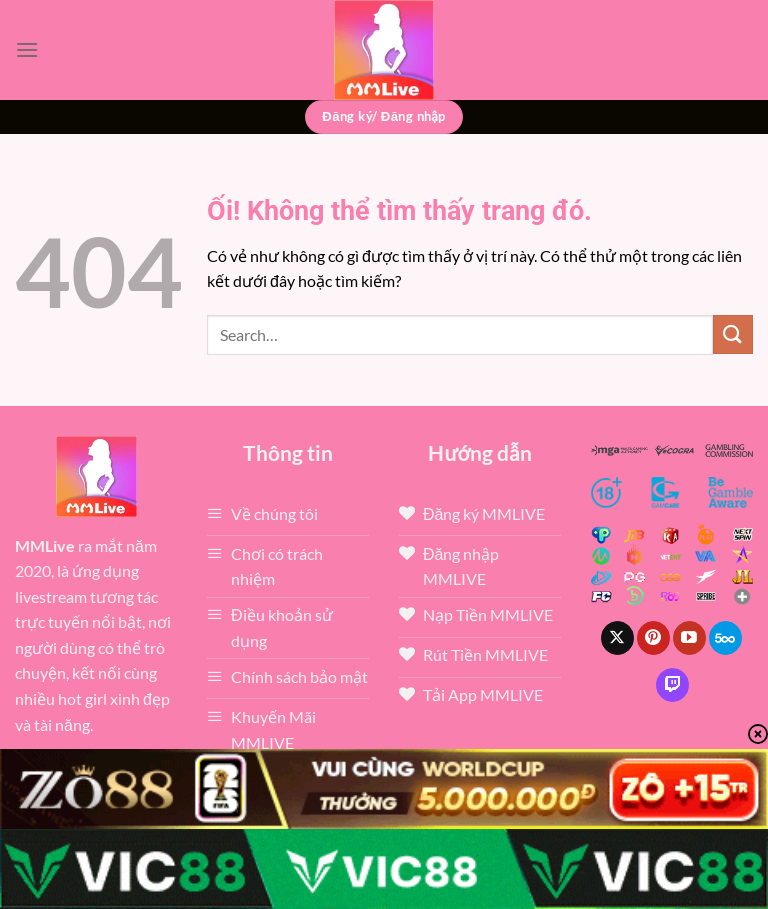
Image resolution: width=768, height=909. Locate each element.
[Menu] (27, 49)
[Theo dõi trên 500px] (725, 638)
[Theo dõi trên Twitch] (672, 685)
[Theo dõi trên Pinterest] (653, 638)
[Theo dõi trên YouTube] (689, 638)
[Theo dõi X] (617, 638)
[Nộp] (733, 334)
